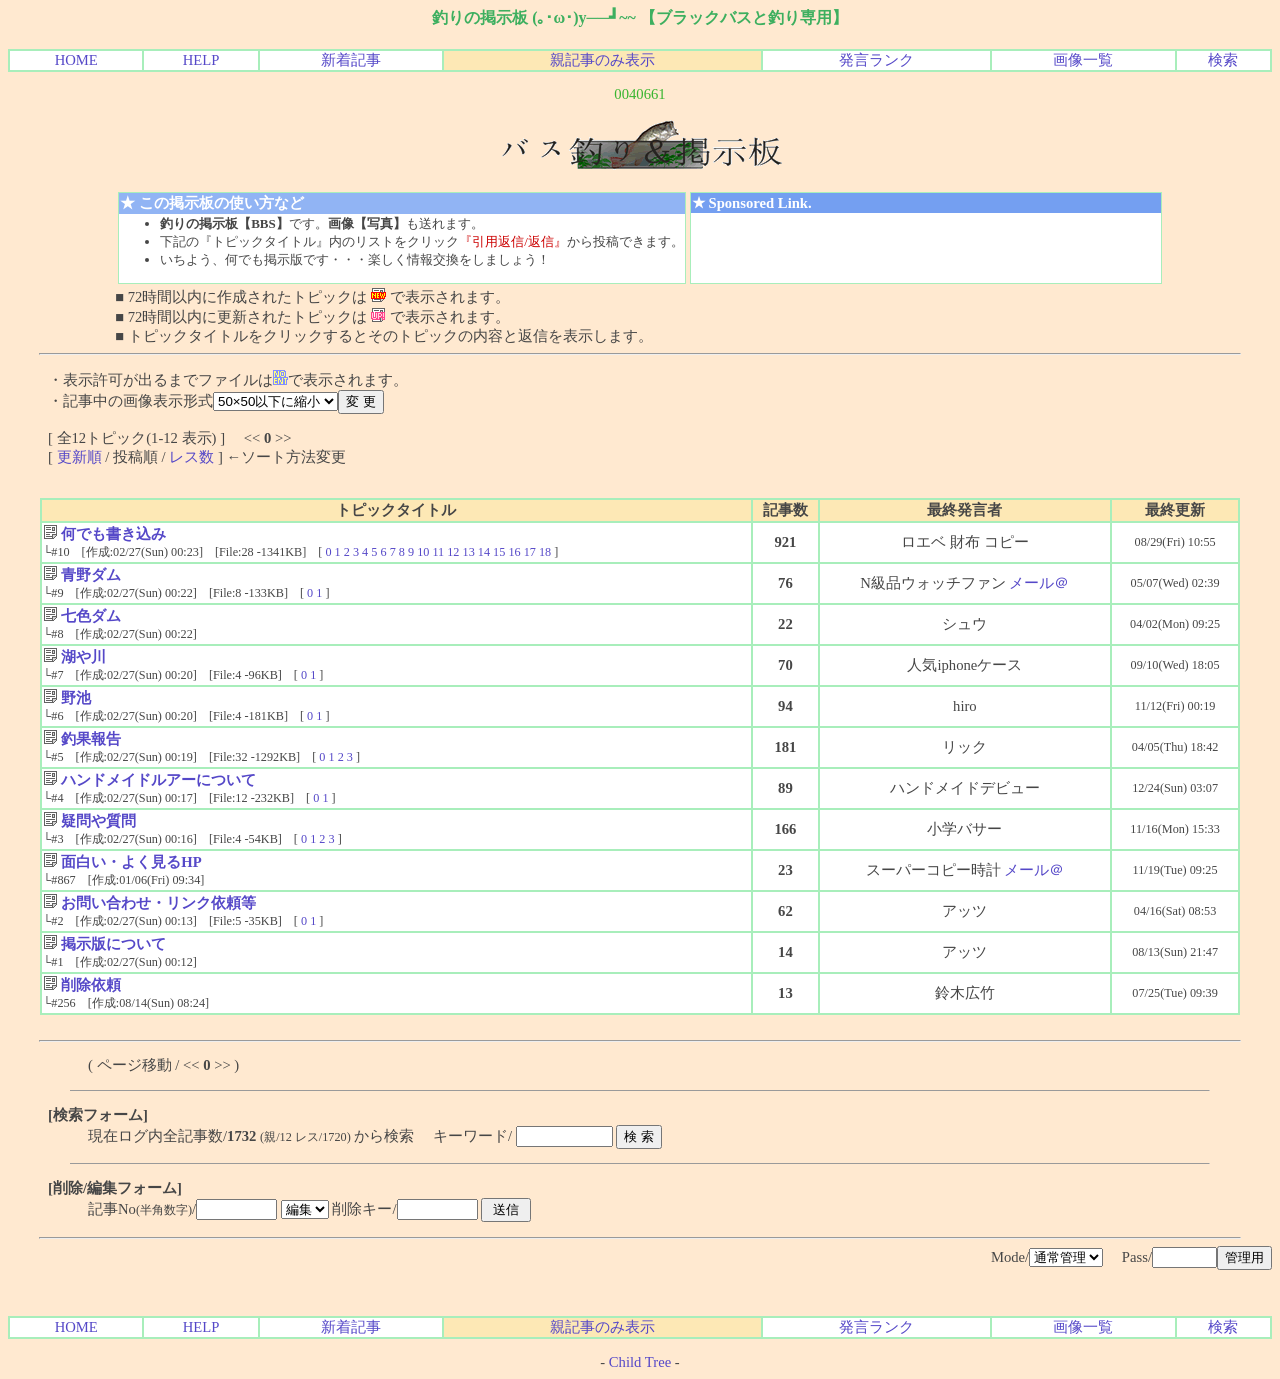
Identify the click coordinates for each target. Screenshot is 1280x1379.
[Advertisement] (926, 248)
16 (514, 552)
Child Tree (640, 1362)
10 (423, 552)
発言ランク (876, 60)
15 (499, 552)
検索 (1223, 60)
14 (484, 552)
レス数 (191, 457)
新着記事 (351, 60)
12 (453, 552)
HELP (201, 60)
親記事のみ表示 (602, 60)
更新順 (79, 457)
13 (469, 552)
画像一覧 (1083, 60)
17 (530, 552)
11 (438, 552)
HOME (76, 60)
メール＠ (1039, 583)
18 (545, 552)
